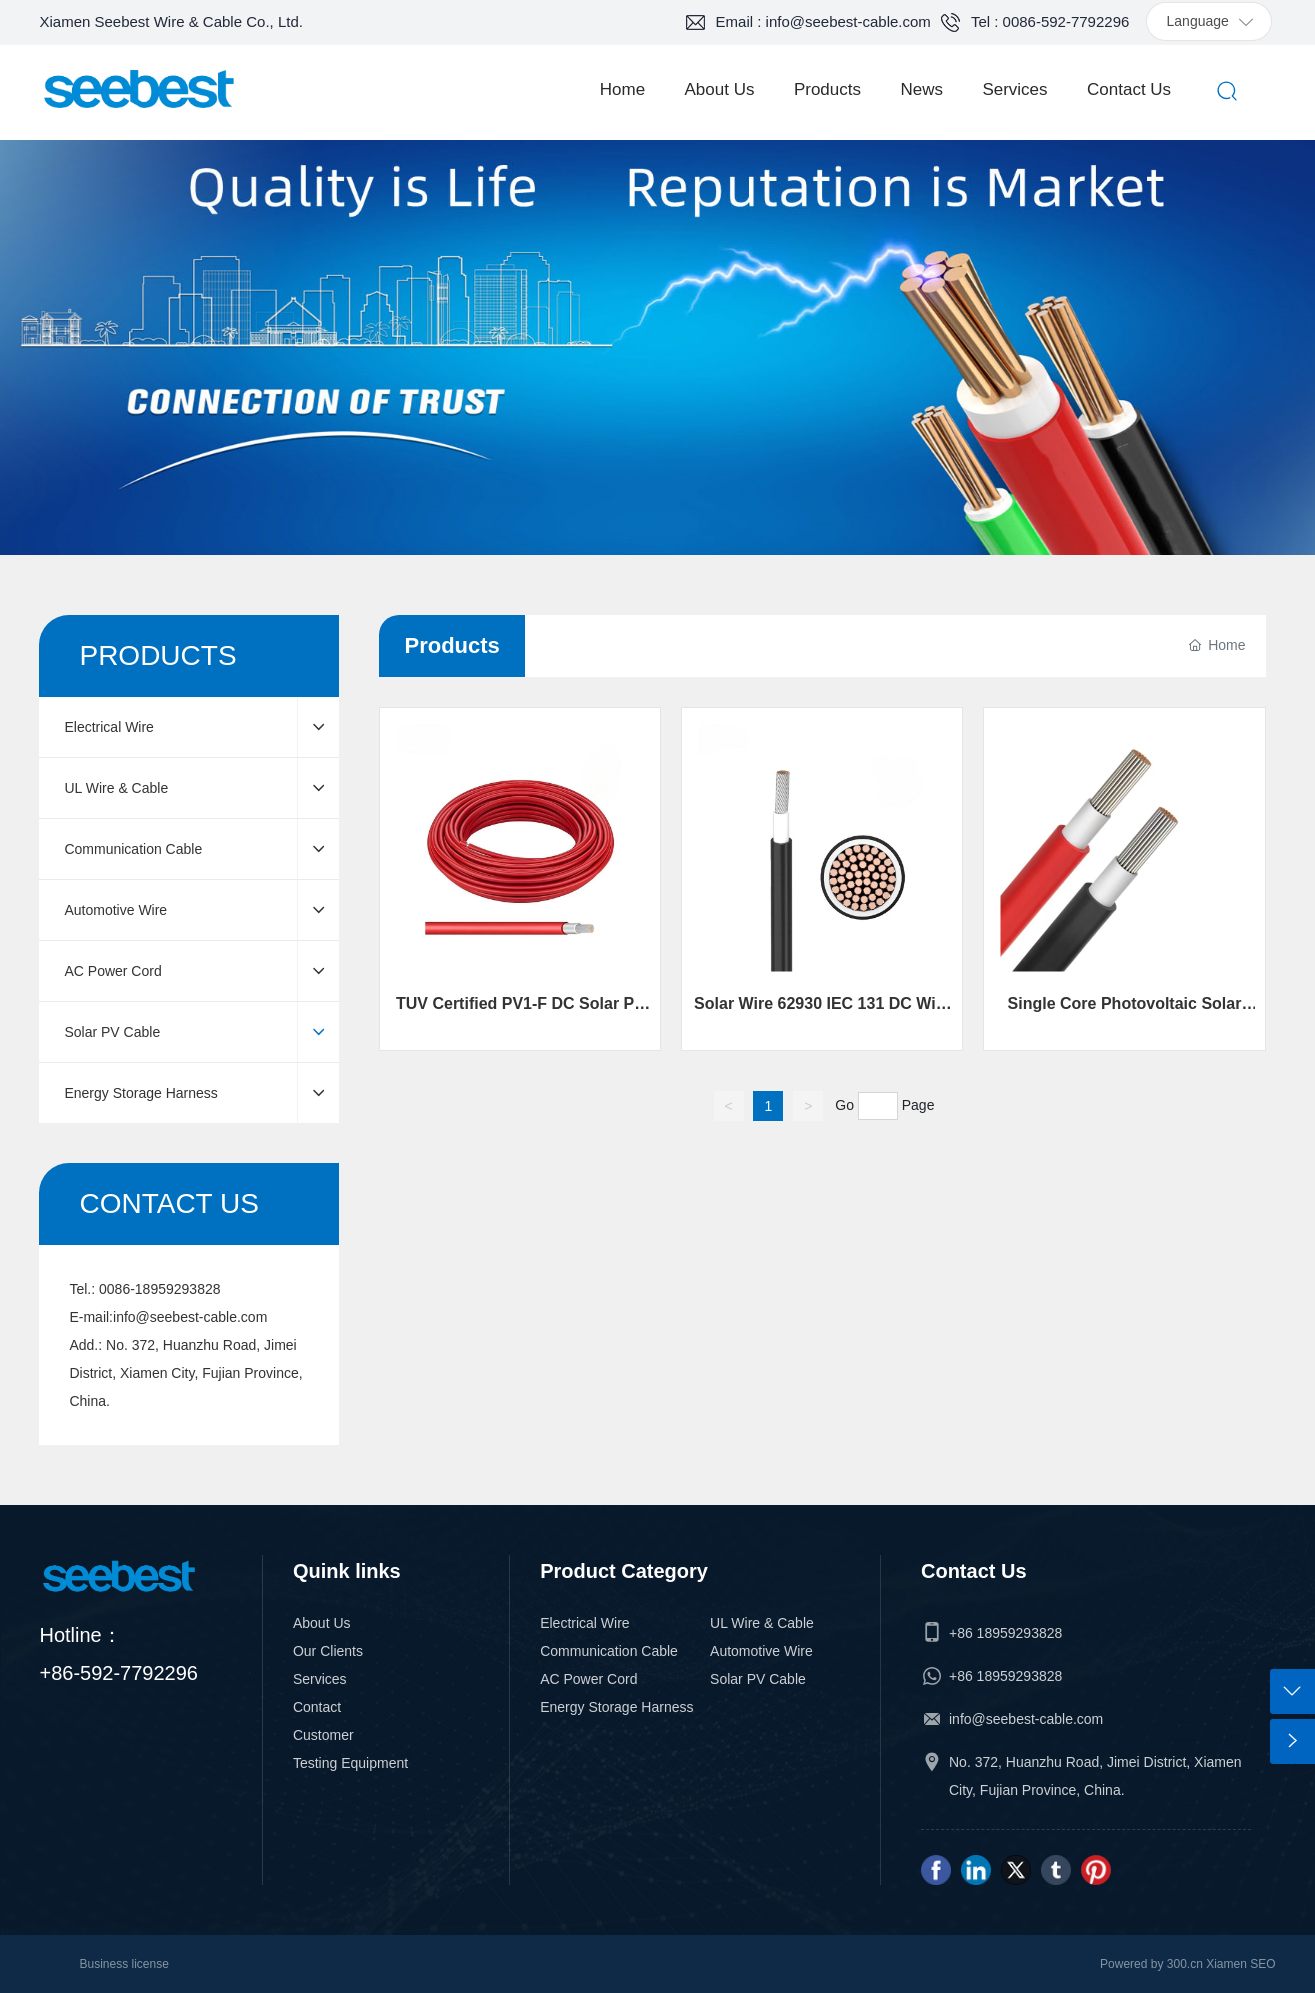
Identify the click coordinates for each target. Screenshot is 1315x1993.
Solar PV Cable (758, 1679)
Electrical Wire (584, 1623)
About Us (322, 1623)
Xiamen (1226, 1964)
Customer (323, 1735)
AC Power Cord (588, 1679)
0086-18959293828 (159, 1289)
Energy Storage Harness (616, 1707)
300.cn (1182, 1964)
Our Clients (328, 1651)
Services (320, 1679)
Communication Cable (609, 1651)
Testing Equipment (350, 1763)
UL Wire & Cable (762, 1623)
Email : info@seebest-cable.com (823, 21)
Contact (317, 1707)
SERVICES (658, 328)
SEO (1262, 1964)
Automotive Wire (761, 1651)
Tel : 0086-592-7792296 (1050, 21)
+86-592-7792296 (118, 1673)
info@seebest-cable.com (190, 1317)
